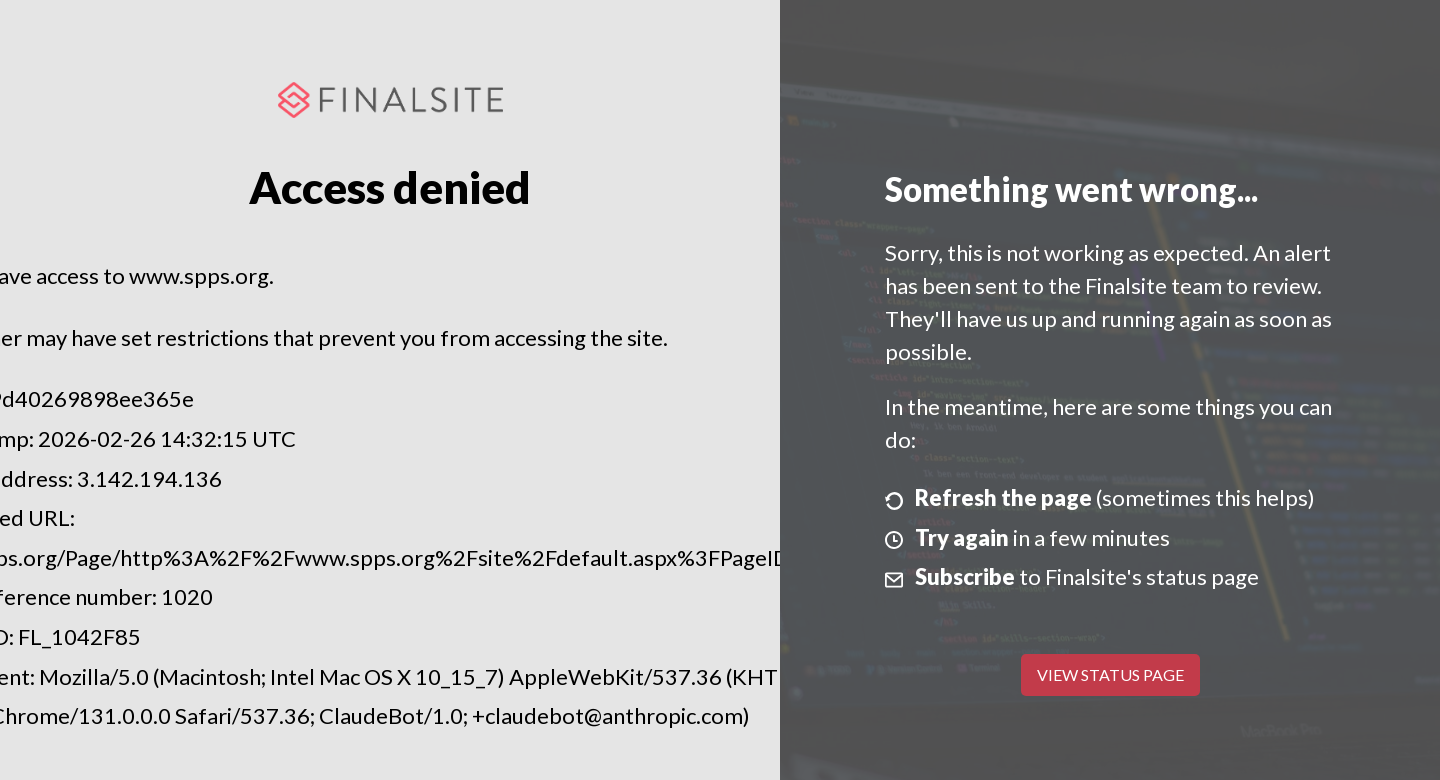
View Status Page (1110, 674)
